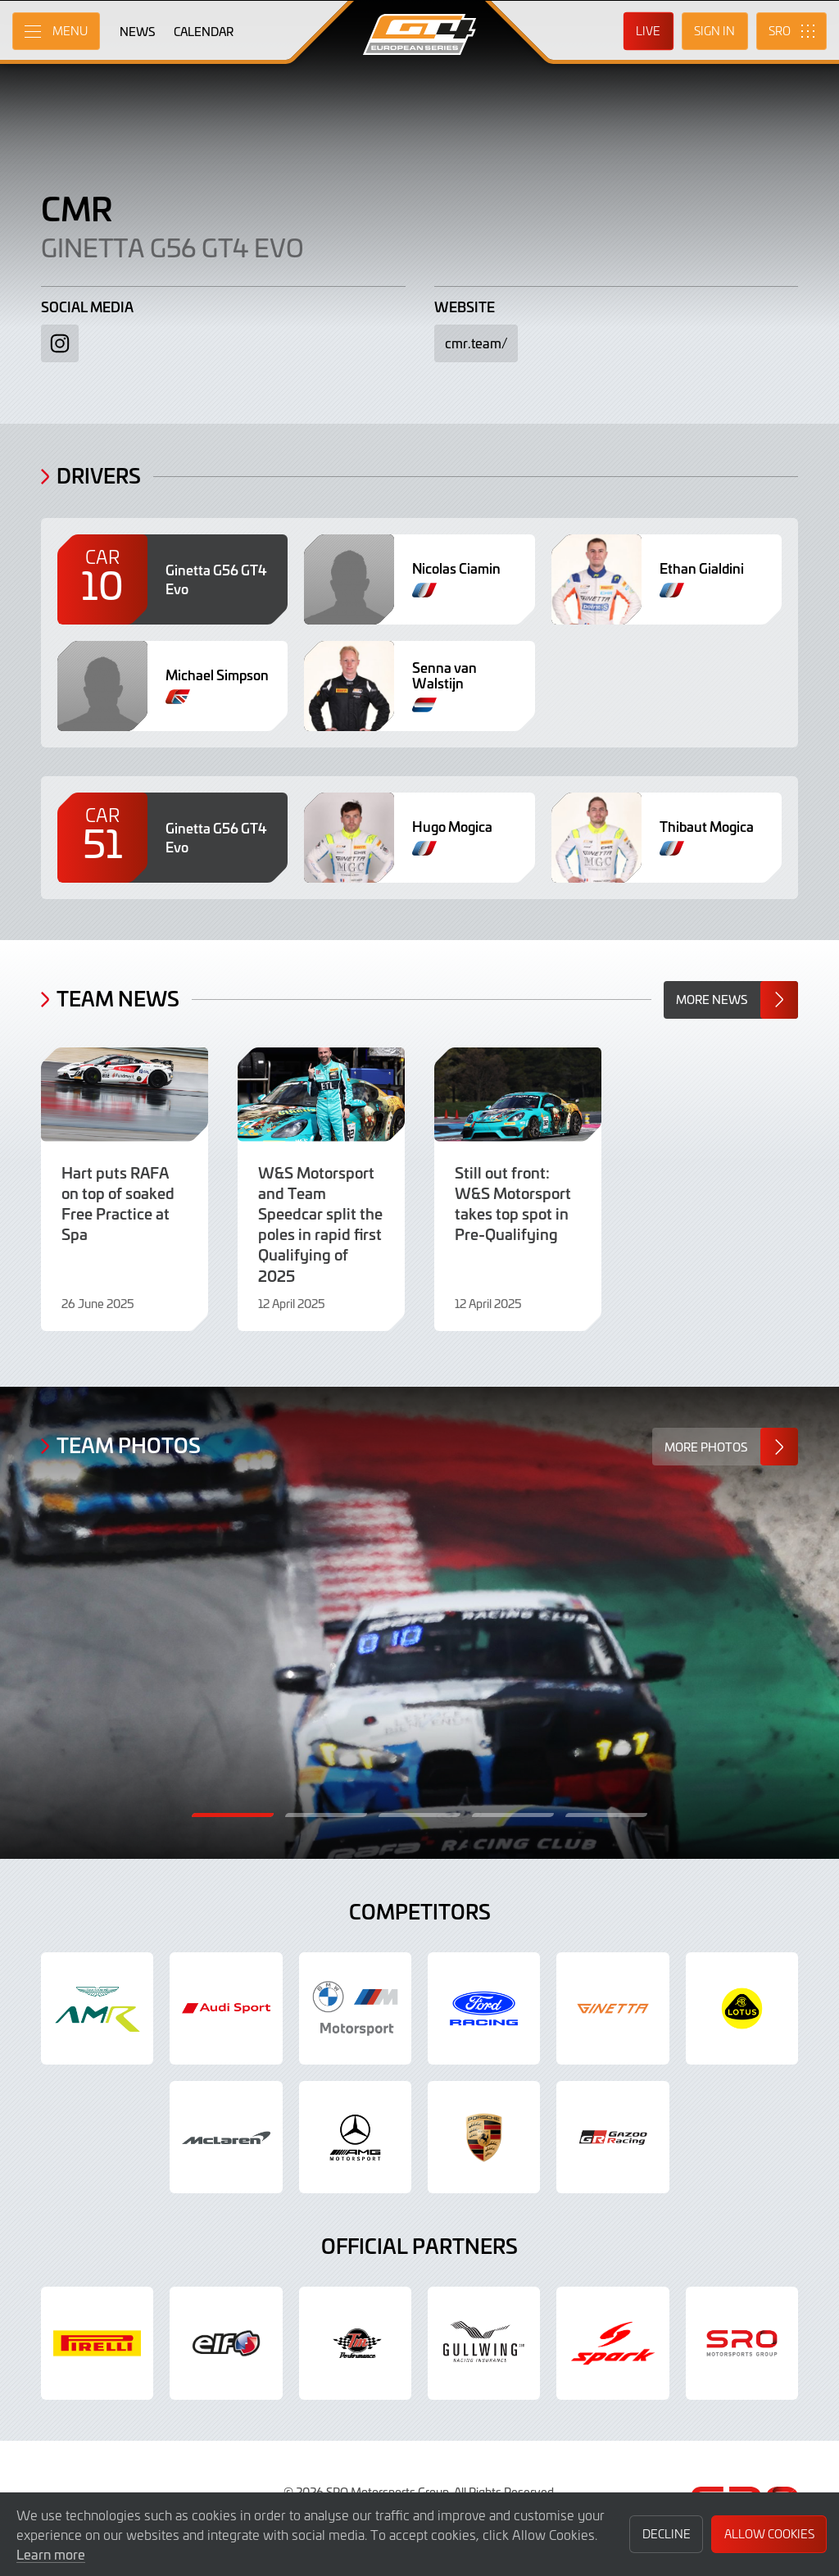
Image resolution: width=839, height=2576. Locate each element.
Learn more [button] (50, 2554)
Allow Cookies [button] (769, 2534)
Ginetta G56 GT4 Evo (172, 246)
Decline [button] (666, 2534)
